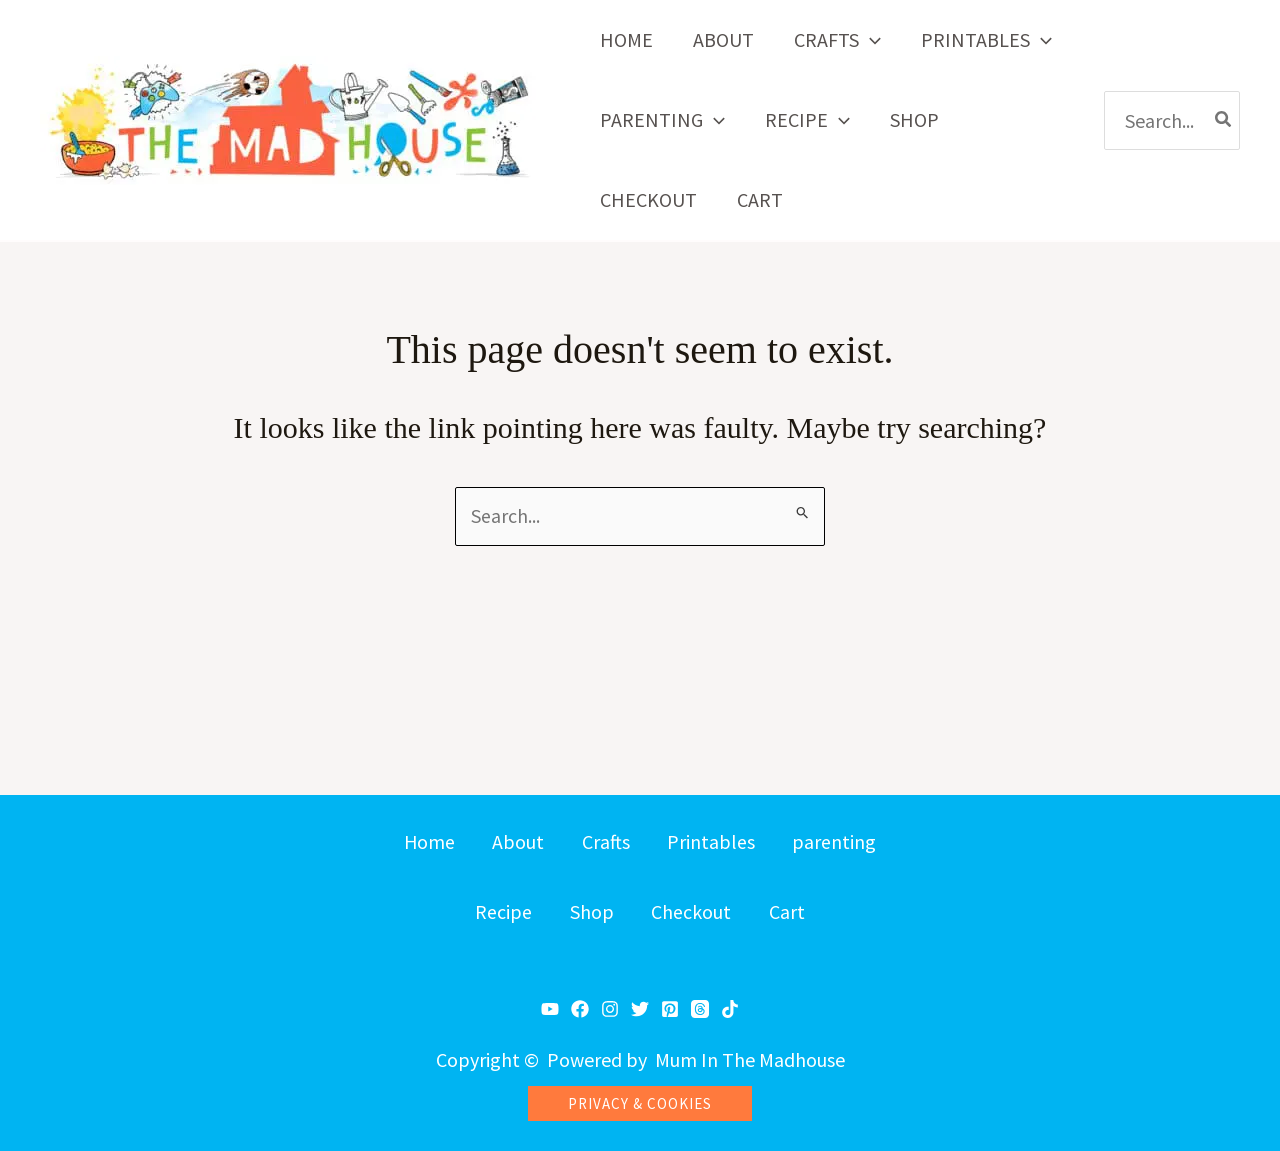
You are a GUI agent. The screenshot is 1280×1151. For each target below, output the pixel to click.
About (516, 840)
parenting (840, 840)
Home (424, 840)
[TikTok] (730, 1009)
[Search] (1224, 120)
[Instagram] (610, 1009)
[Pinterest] (670, 1009)
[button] (870, 40)
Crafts (606, 840)
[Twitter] (640, 1009)
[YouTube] (550, 1009)
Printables (714, 840)
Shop (591, 913)
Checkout (693, 913)
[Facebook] (580, 1009)
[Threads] (700, 1009)
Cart (791, 913)
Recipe (500, 913)
